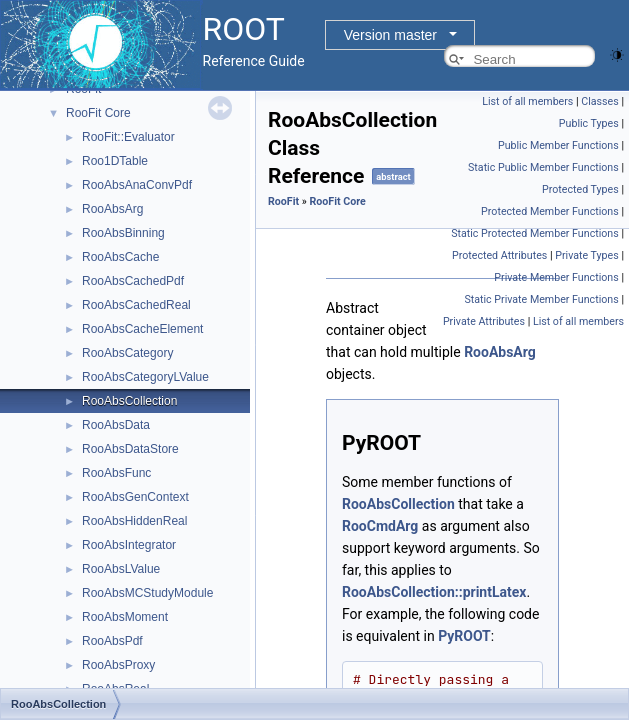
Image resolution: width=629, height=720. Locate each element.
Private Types (587, 255)
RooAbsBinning (123, 233)
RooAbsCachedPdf (133, 281)
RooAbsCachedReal (136, 305)
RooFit (283, 201)
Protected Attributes (499, 255)
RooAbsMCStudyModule (147, 593)
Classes (599, 101)
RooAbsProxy (118, 665)
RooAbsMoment (125, 617)
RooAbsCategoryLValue (145, 377)
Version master (390, 35)
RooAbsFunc (116, 473)
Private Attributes (484, 321)
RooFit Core (98, 113)
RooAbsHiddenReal (134, 521)
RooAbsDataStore (130, 449)
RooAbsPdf (112, 641)
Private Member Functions (556, 277)
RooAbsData (116, 425)
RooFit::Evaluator (128, 137)
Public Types (589, 123)
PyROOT (464, 636)
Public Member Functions (558, 145)
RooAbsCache (120, 257)
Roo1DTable (115, 161)
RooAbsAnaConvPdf (137, 185)
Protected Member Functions (550, 211)
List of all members (527, 101)
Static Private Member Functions (541, 299)
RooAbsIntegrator (129, 545)
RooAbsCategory (127, 353)
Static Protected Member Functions (535, 233)
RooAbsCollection (129, 401)
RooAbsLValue (121, 569)
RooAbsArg (112, 209)
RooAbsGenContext (135, 497)
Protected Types (580, 189)
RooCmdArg (380, 526)
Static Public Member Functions (543, 167)
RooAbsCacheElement (142, 329)
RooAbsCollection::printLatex (434, 592)
